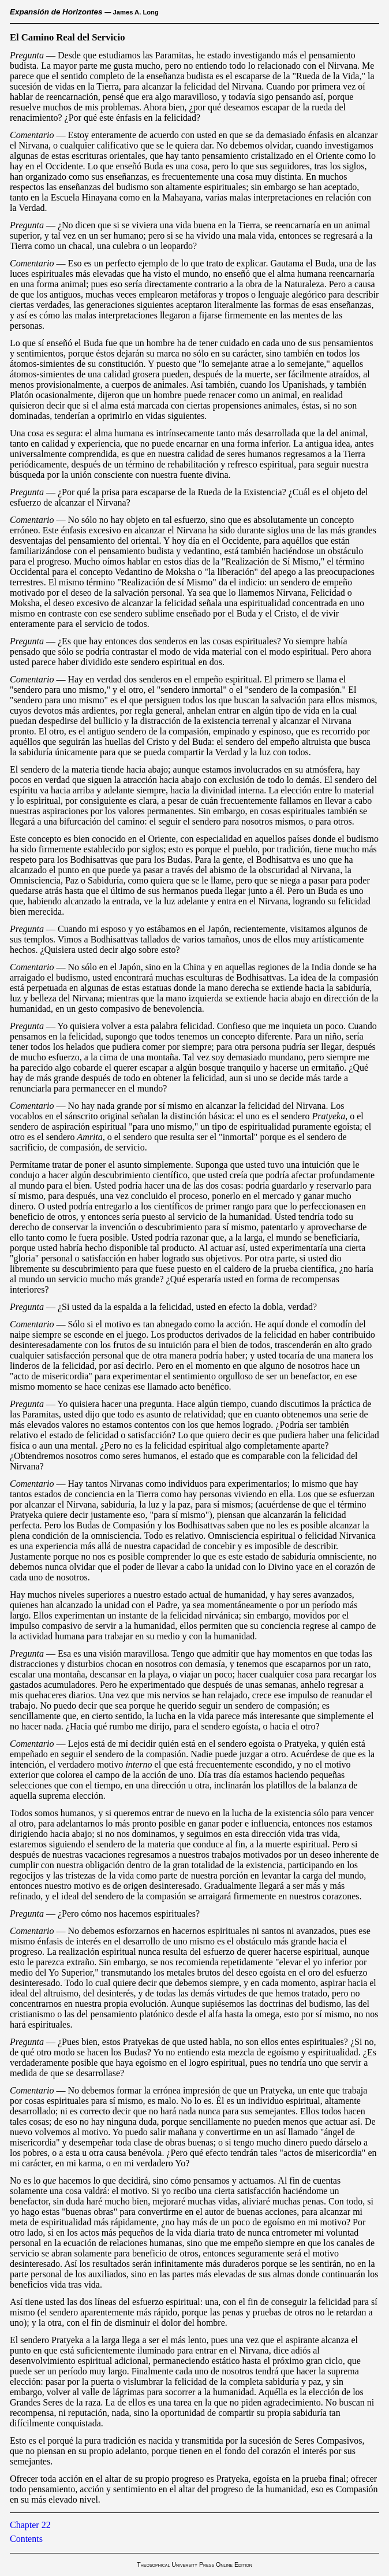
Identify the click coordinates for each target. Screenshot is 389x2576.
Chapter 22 (30, 2525)
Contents (26, 2539)
